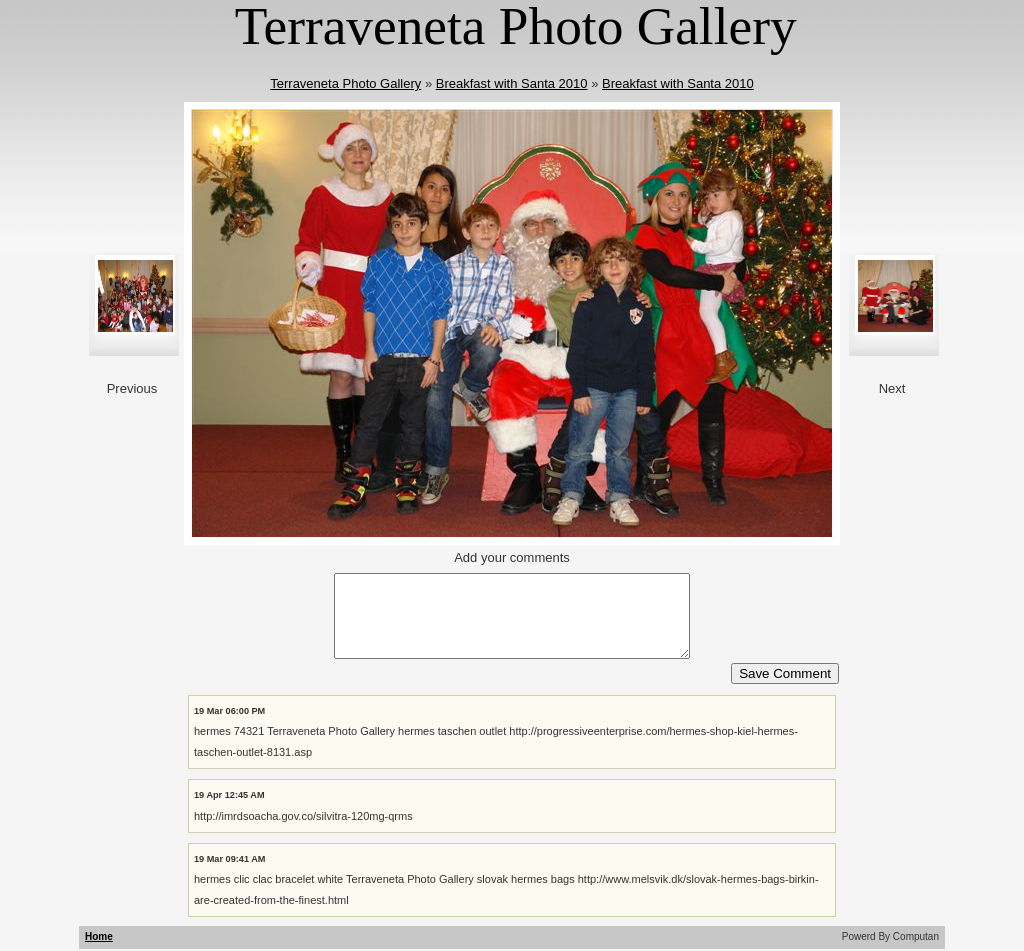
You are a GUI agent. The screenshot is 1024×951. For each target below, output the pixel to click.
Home (99, 936)
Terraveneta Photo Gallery (345, 83)
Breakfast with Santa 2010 (512, 83)
